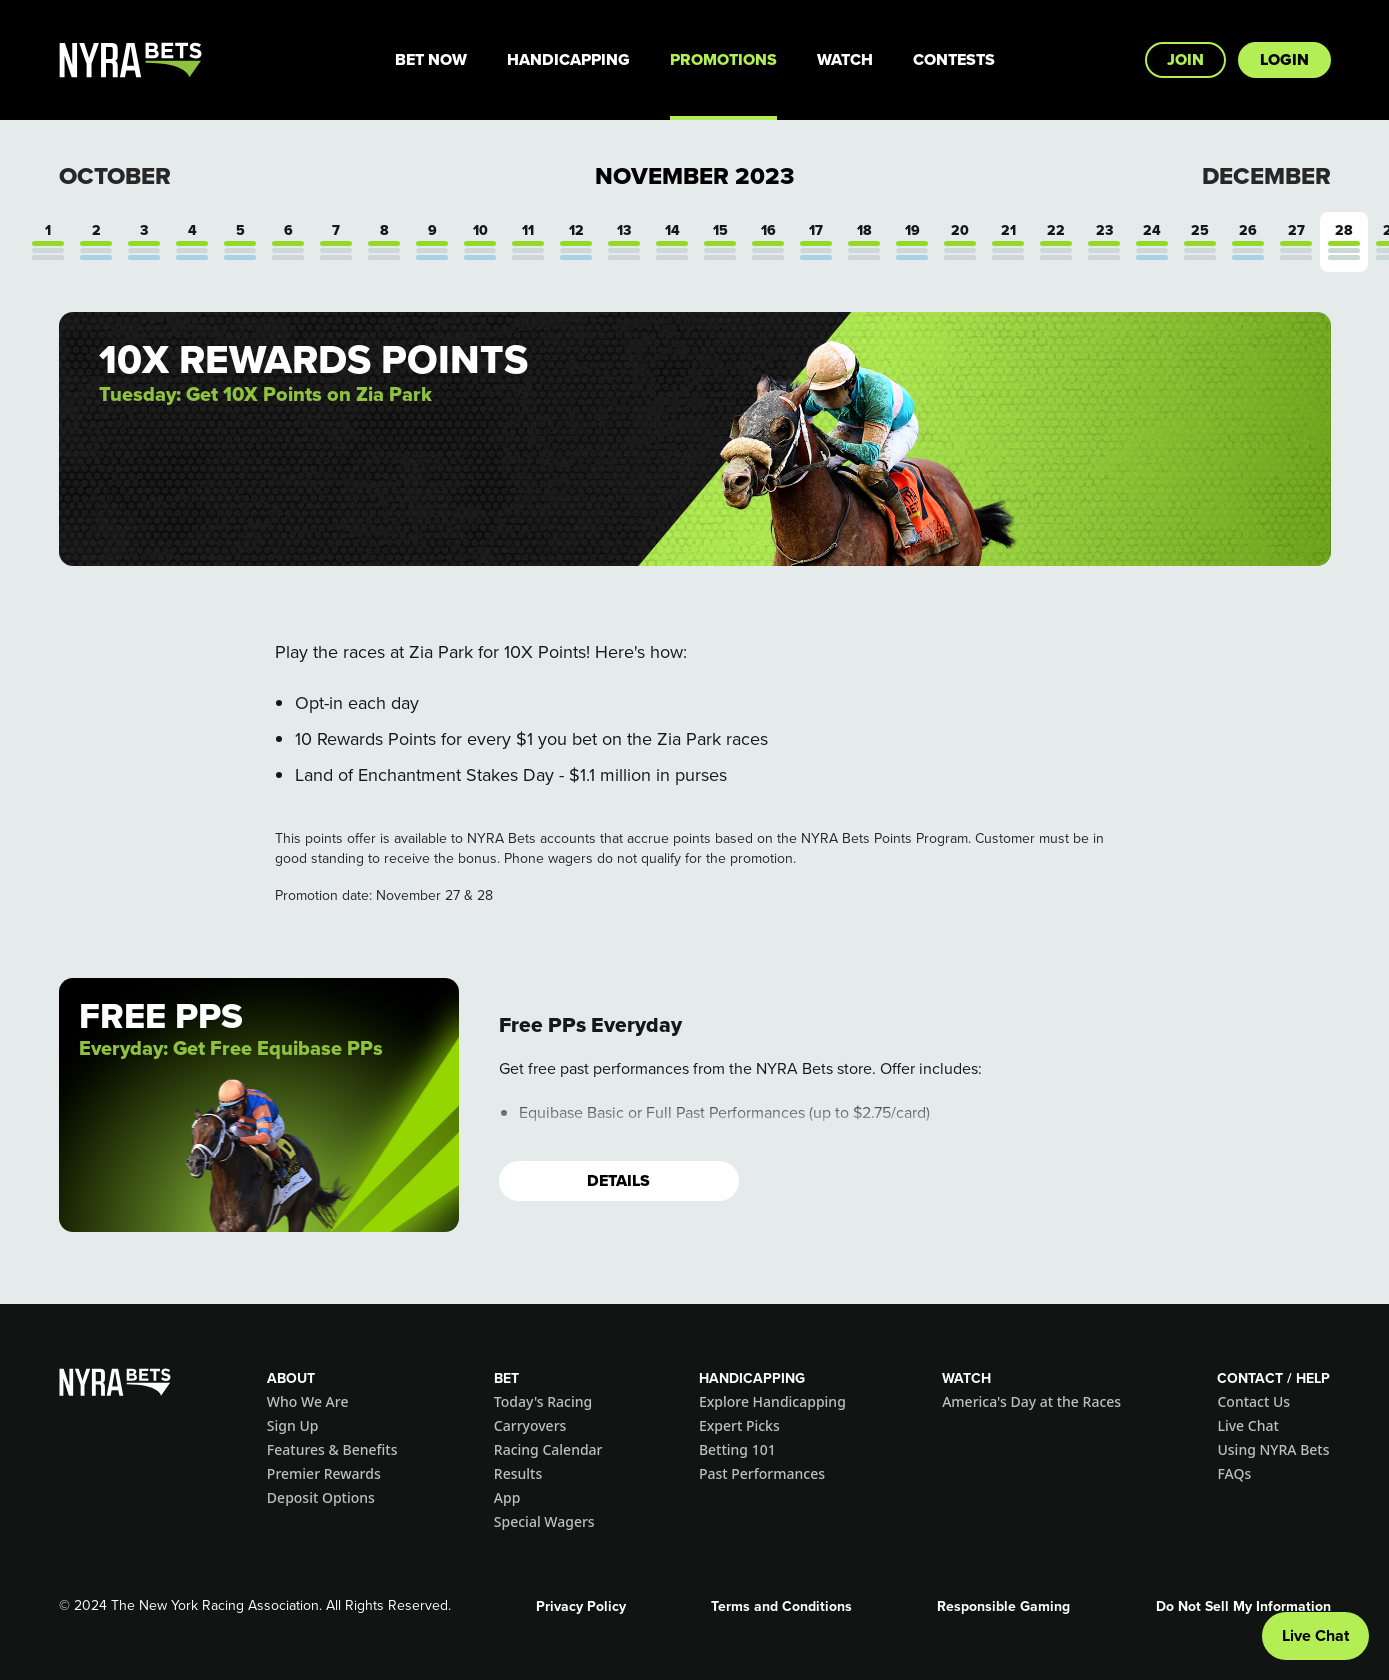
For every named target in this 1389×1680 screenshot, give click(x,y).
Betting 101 (737, 1449)
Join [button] (1185, 59)
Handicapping (568, 59)
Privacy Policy (581, 1606)
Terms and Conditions (781, 1606)
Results (518, 1473)
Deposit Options (321, 1497)
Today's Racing (543, 1401)
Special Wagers (544, 1521)
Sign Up (293, 1425)
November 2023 (694, 176)
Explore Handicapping (772, 1401)
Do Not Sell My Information (1243, 1606)
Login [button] (1284, 59)
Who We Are (308, 1401)
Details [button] (618, 1180)
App (507, 1497)
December (1266, 176)
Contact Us (1253, 1401)
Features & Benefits (332, 1449)
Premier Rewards (324, 1473)
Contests (954, 59)
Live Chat (1247, 1425)
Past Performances (762, 1473)
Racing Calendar (548, 1449)
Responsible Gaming (1003, 1606)
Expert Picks (739, 1425)
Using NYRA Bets (1273, 1449)
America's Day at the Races (1031, 1401)
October (115, 176)
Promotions (723, 59)
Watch (845, 59)
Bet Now (431, 59)
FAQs (1234, 1473)
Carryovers (530, 1425)
